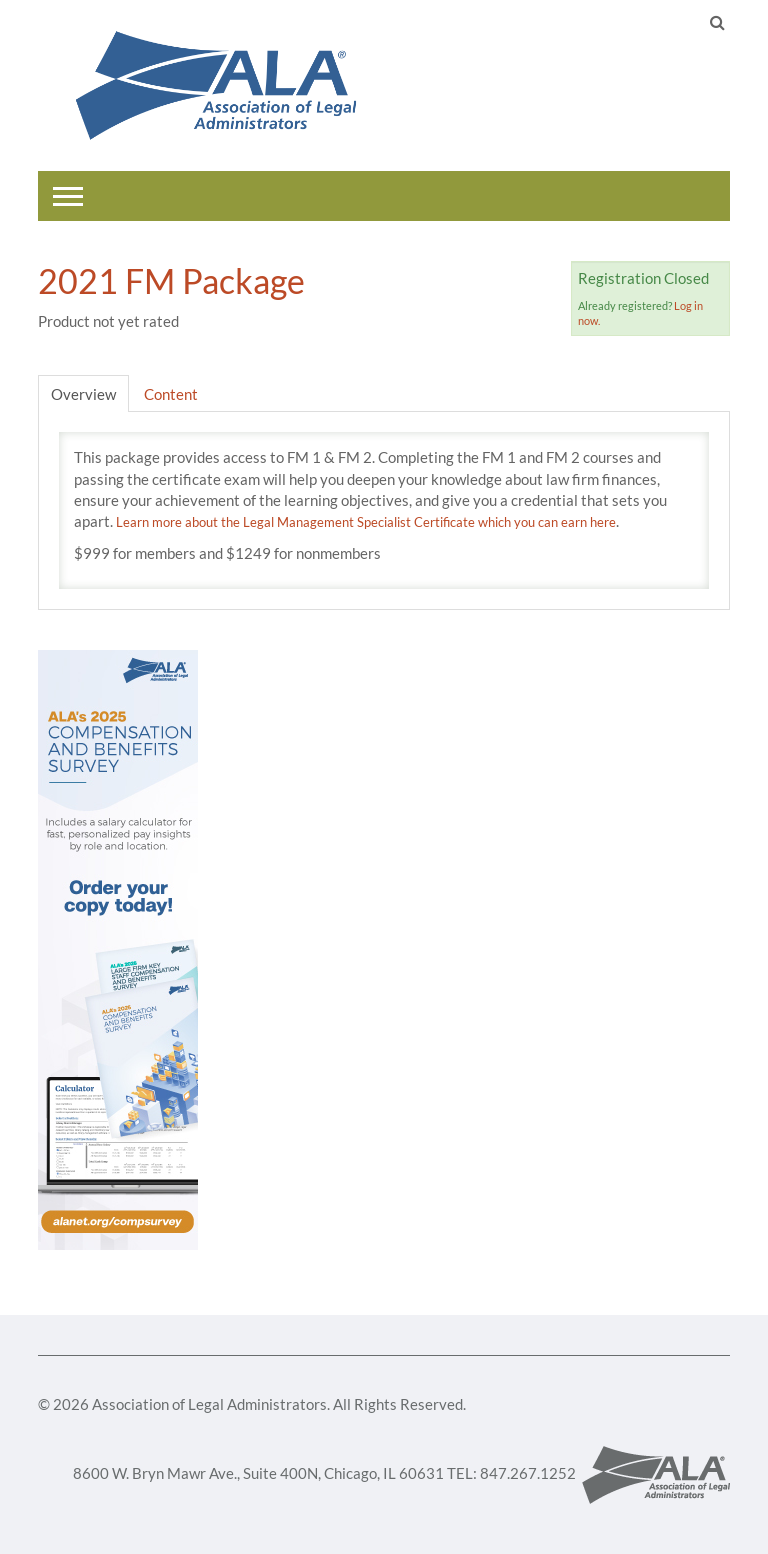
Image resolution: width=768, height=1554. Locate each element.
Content (171, 394)
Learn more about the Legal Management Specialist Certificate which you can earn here (366, 522)
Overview (83, 394)
